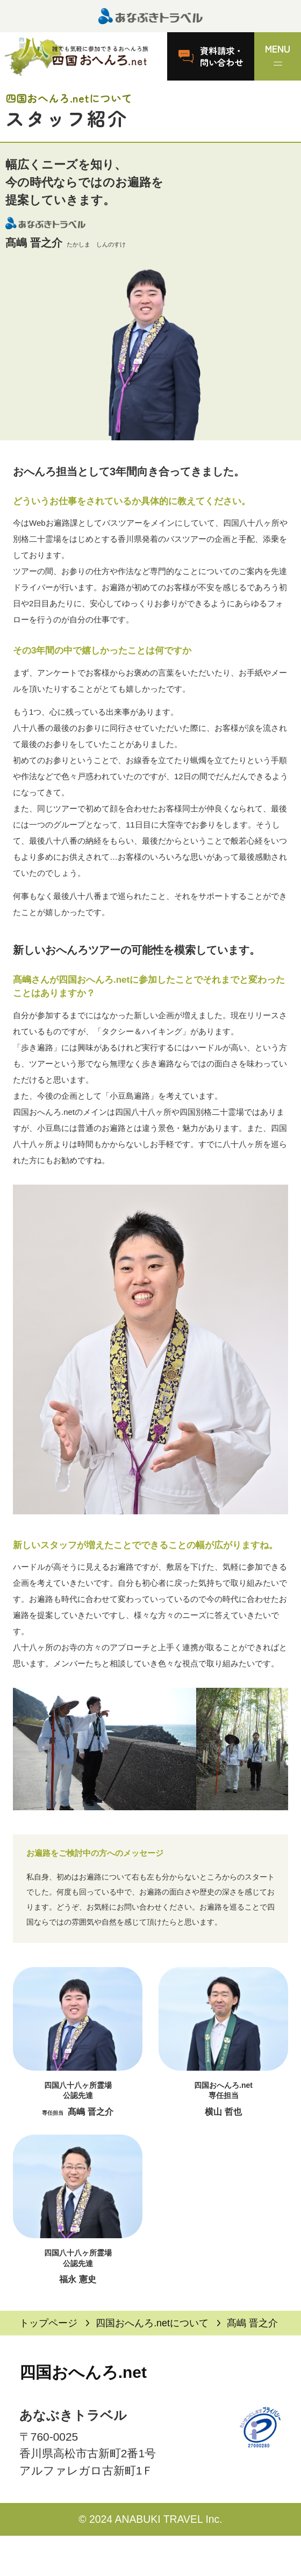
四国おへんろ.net (83, 2372)
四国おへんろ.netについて (152, 2323)
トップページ (48, 2323)
